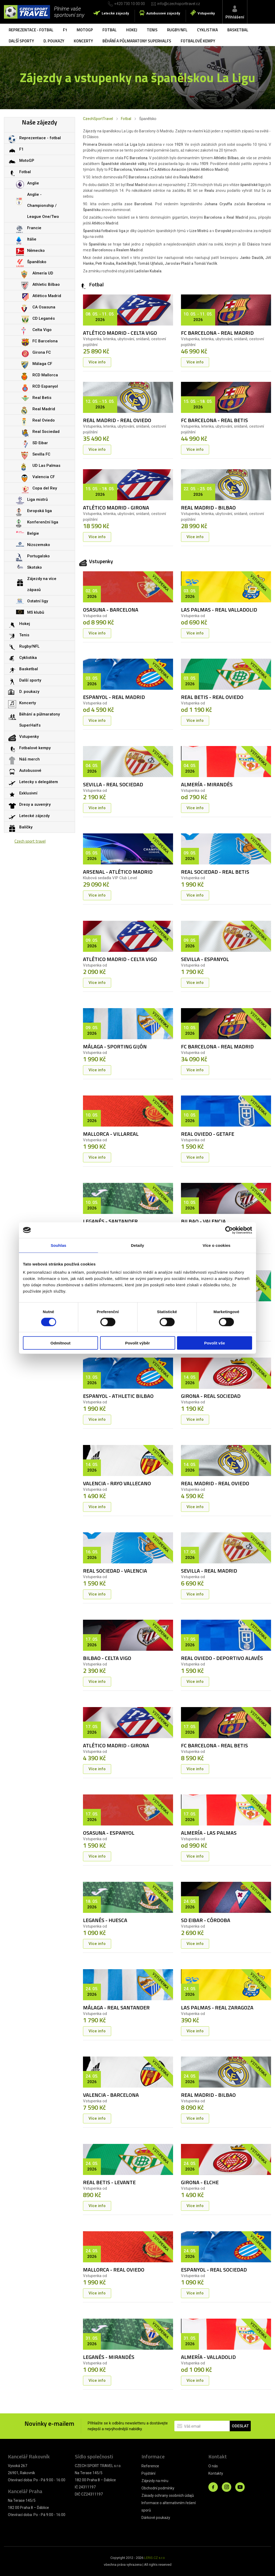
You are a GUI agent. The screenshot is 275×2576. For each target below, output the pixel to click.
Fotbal (109, 30)
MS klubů (35, 612)
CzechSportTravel (98, 119)
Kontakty (215, 2473)
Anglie (33, 183)
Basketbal (237, 30)
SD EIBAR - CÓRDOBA (205, 1920)
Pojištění (148, 2473)
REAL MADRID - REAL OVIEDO (117, 420)
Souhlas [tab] (58, 1245)
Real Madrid (43, 409)
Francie (34, 228)
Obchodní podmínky (157, 2488)
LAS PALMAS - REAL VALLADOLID (219, 610)
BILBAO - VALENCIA (203, 1221)
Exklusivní (28, 793)
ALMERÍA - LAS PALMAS (209, 1833)
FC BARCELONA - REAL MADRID (217, 333)
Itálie (31, 239)
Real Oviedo (43, 420)
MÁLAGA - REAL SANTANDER (116, 2007)
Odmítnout (61, 1343)
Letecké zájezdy (115, 13)
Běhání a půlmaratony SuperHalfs (136, 41)
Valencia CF (43, 476)
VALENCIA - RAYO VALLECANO (117, 1483)
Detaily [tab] (137, 1245)
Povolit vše (214, 1343)
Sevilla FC (41, 454)
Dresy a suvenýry (35, 804)
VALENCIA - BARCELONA (111, 2095)
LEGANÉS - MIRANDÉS (108, 2357)
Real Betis (41, 397)
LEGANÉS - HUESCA (105, 1920)
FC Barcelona (45, 341)
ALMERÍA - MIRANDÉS (207, 784)
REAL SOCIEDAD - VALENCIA (115, 1571)
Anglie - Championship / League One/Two (43, 205)
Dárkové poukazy (155, 2517)
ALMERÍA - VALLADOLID (208, 2357)
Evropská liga (39, 510)
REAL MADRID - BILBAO (208, 507)
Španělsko (36, 261)
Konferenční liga (42, 522)
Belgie (33, 533)
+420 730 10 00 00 (129, 4)
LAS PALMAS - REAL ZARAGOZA (217, 2007)
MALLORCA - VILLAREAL (111, 1134)
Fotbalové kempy (198, 41)
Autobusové (30, 770)
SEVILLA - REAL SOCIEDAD (113, 784)
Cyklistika (207, 30)
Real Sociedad (46, 431)
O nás (213, 2466)
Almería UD (42, 273)
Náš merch (29, 759)
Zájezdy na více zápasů (41, 584)
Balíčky (25, 827)
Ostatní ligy (37, 601)
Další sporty (21, 41)
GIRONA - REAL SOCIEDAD (210, 1396)
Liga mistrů (37, 499)
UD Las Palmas (46, 465)
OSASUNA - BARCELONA (110, 610)
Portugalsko (38, 556)
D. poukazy (53, 41)
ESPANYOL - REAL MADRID (114, 697)
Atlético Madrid (46, 295)
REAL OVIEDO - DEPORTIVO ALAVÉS (222, 1658)
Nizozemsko (38, 544)
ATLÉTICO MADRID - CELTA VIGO (120, 333)
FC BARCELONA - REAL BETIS (214, 420)
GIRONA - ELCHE (200, 2182)
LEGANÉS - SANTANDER (110, 1221)
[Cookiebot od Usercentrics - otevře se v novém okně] (229, 1230)
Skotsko (34, 567)
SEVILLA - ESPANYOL (205, 959)
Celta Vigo (42, 329)
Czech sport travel (30, 841)
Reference (150, 2466)
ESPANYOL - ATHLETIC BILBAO (118, 1396)
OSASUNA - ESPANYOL (108, 1833)
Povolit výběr (137, 1343)
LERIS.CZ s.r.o (154, 2558)
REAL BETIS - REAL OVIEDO (212, 697)
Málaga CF (42, 363)
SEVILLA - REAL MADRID (209, 1571)
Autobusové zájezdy (163, 13)
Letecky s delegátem (38, 781)
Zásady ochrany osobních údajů (167, 2495)
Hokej (131, 30)
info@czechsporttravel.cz (178, 4)
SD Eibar (40, 443)
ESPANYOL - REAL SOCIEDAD (214, 2269)
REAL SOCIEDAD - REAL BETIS (215, 872)
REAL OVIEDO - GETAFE (207, 1134)
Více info (97, 362)
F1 (65, 30)
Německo (36, 250)
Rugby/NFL (177, 30)
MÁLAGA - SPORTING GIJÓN (115, 1046)
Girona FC (41, 352)
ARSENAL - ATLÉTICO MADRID (118, 872)
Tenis (152, 30)
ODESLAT (240, 2426)
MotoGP (85, 30)
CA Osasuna (43, 307)
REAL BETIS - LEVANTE (109, 2182)
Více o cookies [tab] (216, 1245)
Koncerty (83, 41)
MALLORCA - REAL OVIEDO (113, 2269)
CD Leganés (43, 318)
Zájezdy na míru (154, 2481)
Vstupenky (206, 13)
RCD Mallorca (45, 375)
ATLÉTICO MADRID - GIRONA (116, 507)
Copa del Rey (44, 488)
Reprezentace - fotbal (31, 30)
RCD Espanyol (45, 386)
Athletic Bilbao (46, 284)
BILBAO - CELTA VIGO (107, 1658)
